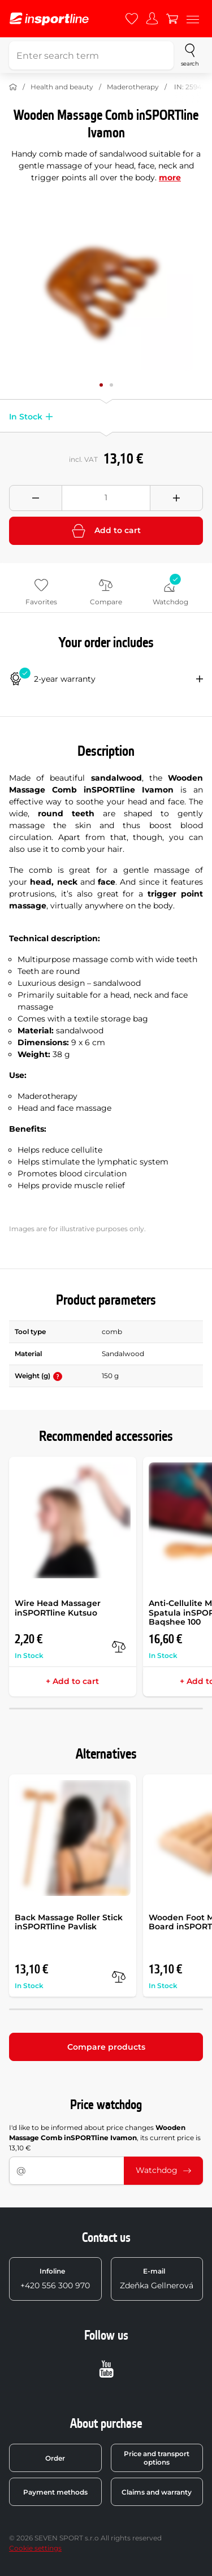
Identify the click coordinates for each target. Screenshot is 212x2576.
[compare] (119, 1646)
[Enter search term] (91, 55)
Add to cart (106, 531)
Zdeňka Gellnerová (156, 2279)
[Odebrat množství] (35, 498)
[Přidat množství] (176, 498)
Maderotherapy (133, 87)
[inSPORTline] (49, 19)
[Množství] (106, 498)
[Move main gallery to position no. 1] (111, 385)
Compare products (106, 2047)
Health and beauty (62, 87)
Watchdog (163, 2170)
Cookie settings (35, 2548)
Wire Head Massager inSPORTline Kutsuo (58, 1608)
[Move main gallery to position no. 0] (101, 385)
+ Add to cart (72, 1681)
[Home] (13, 87)
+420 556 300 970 (55, 2279)
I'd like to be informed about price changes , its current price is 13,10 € (105, 2137)
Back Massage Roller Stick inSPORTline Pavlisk (69, 1922)
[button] (47, 416)
